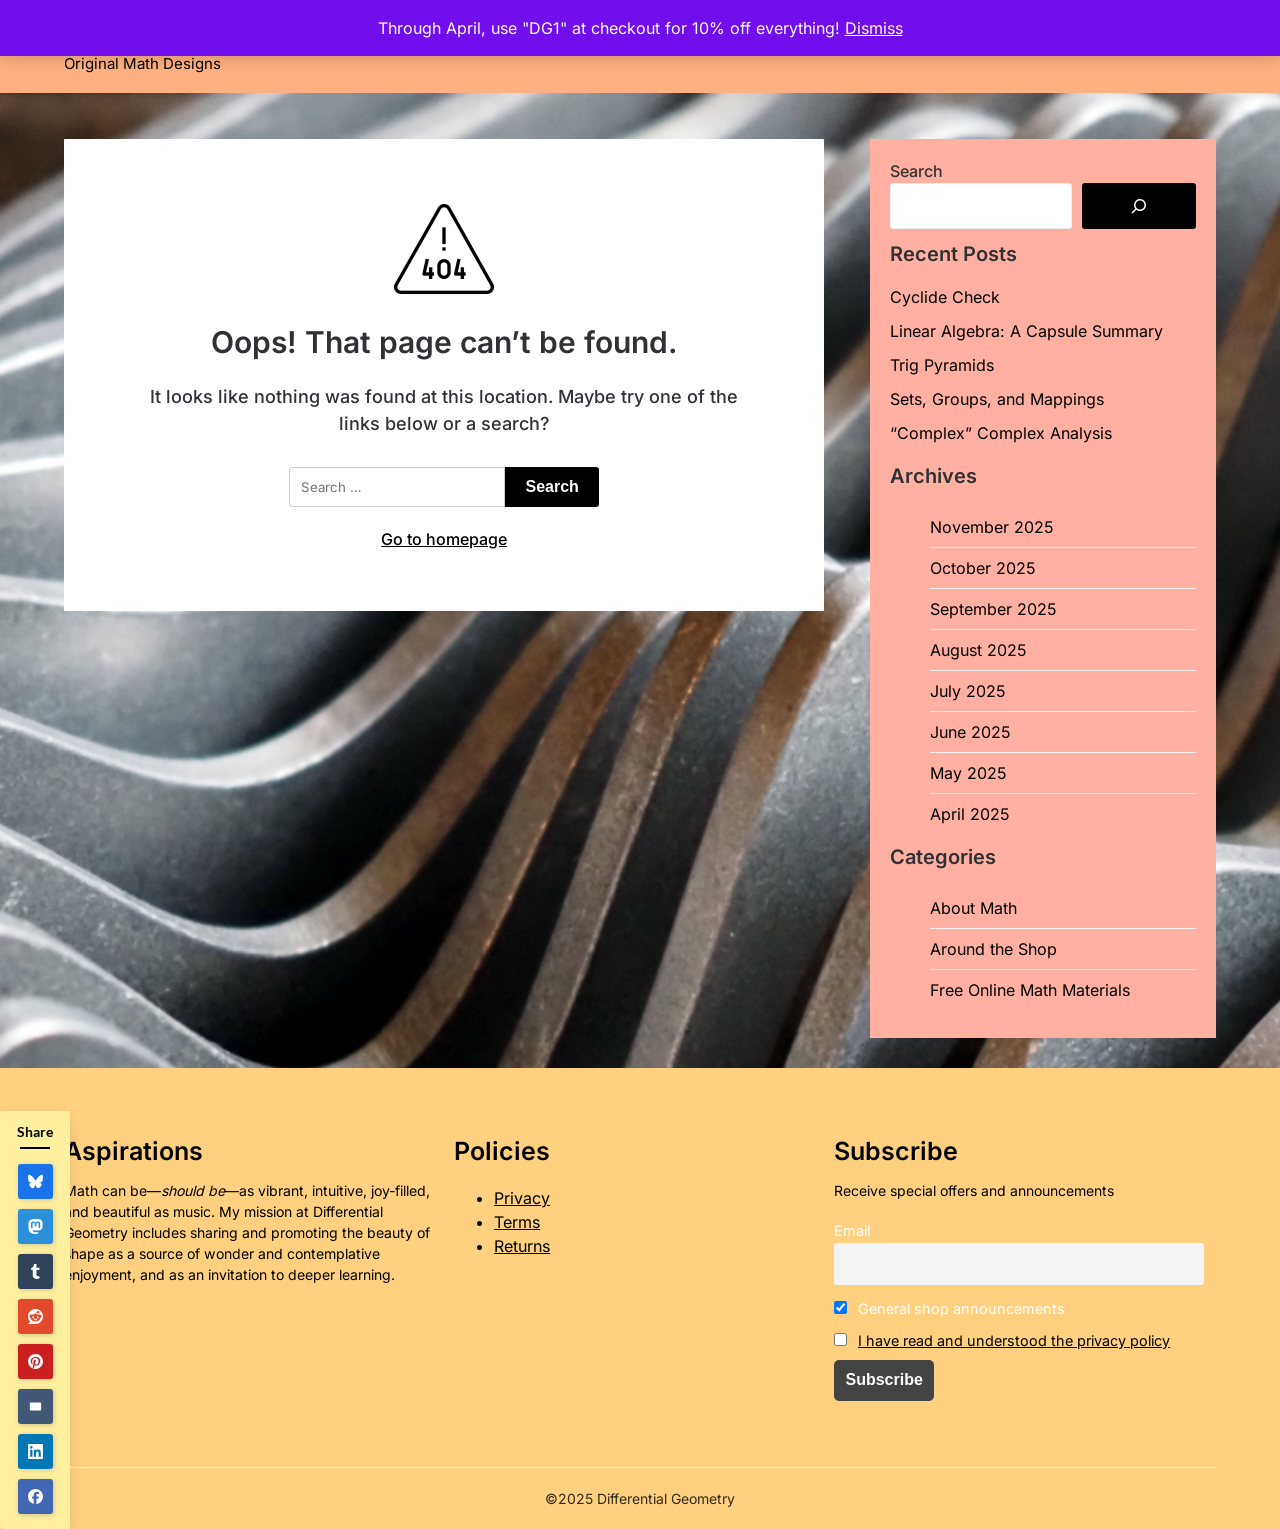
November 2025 (992, 527)
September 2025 (993, 609)
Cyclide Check (945, 297)
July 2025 (968, 691)
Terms (517, 1222)
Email (852, 1230)
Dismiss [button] (874, 28)
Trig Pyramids (942, 365)
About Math (973, 908)
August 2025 (978, 650)
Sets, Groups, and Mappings (997, 399)
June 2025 (970, 732)
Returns (522, 1246)
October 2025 (983, 568)
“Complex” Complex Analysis (1001, 433)
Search (916, 171)
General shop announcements (949, 1308)
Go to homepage (444, 539)
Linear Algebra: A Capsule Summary (1026, 331)
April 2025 (970, 814)
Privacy (522, 1198)
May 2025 (968, 773)
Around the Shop (993, 949)
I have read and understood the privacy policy (1014, 1340)
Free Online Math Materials (1030, 990)
